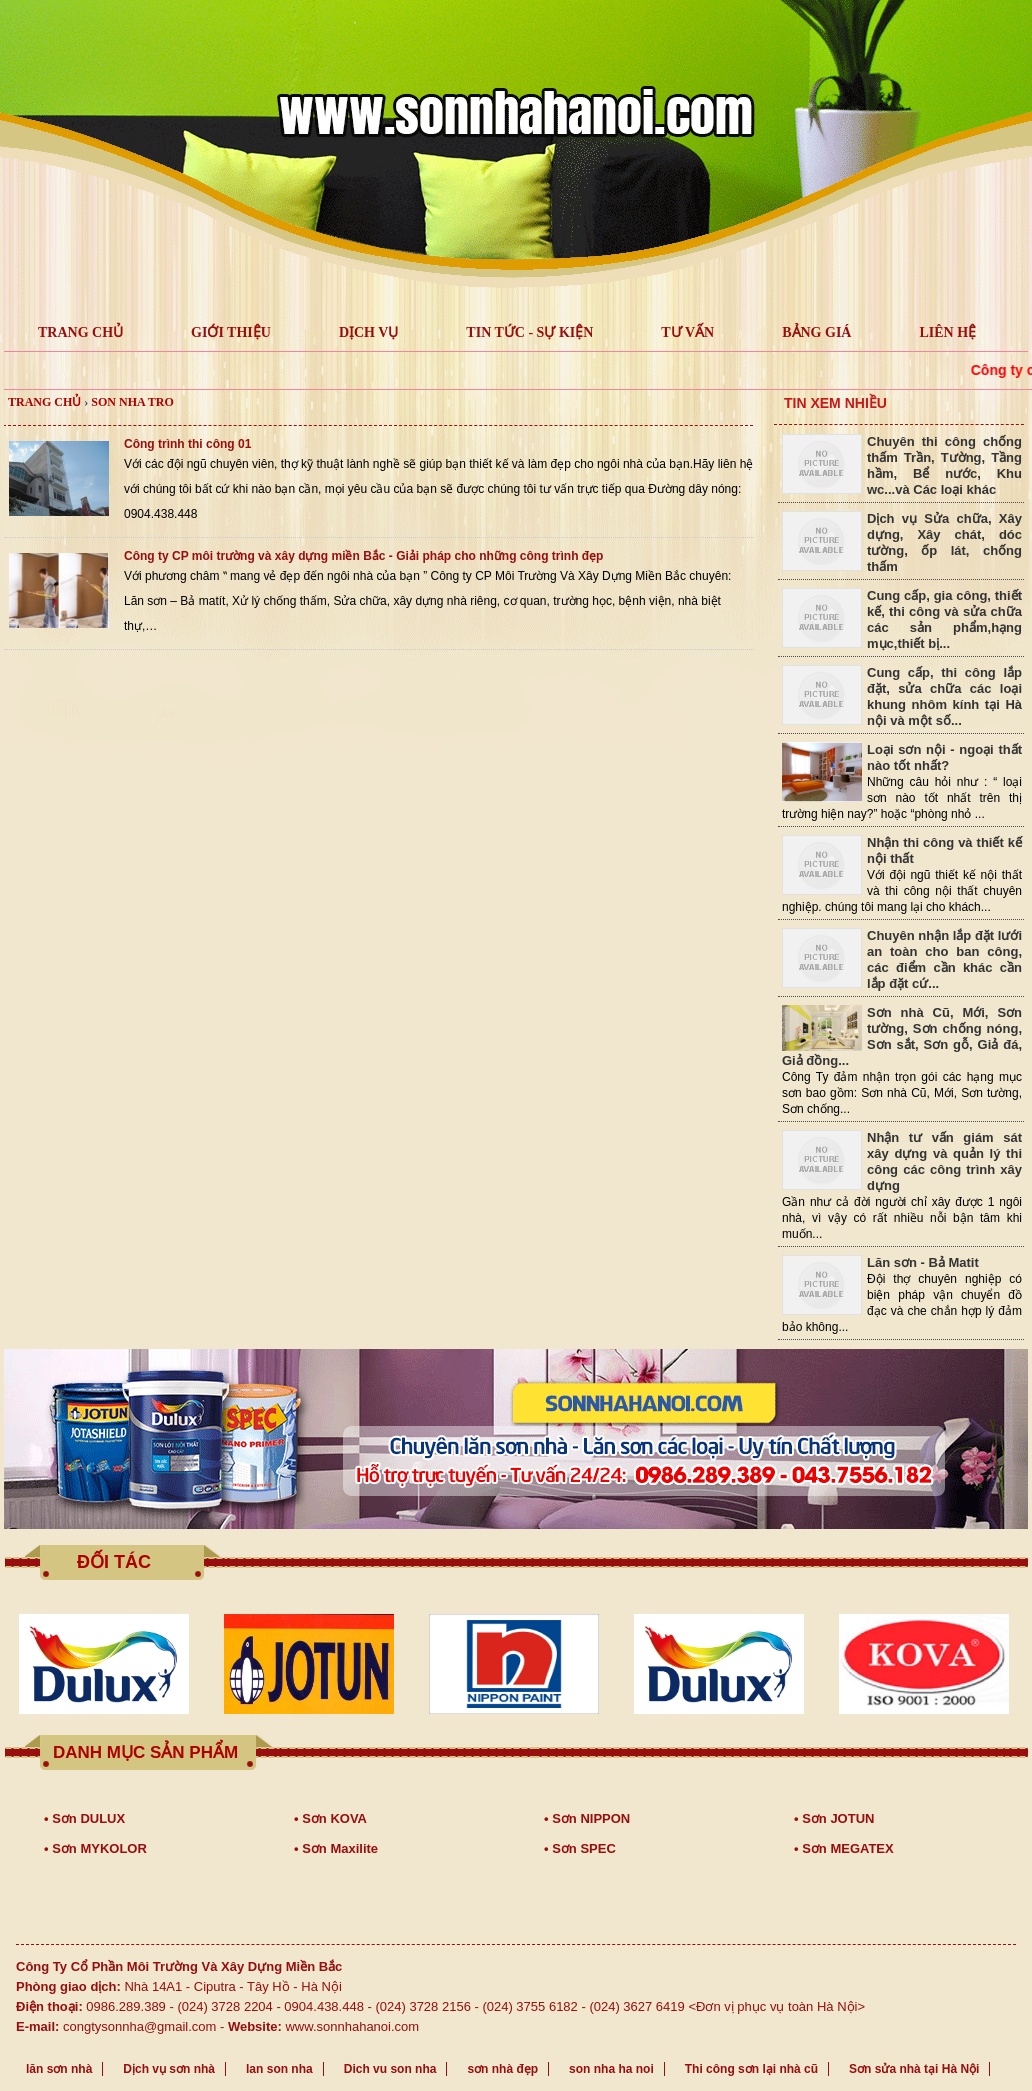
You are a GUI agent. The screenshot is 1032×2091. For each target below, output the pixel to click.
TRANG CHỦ (80, 332)
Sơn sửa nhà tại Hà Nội (914, 2069)
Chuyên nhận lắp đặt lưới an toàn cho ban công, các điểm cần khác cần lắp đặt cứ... (944, 959)
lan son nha (279, 2069)
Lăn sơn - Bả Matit (923, 1262)
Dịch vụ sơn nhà (169, 2069)
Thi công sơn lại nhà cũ (751, 2069)
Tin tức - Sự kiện (529, 332)
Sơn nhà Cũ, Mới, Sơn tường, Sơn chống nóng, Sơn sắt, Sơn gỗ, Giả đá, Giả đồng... (902, 1036)
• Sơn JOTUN (834, 1818)
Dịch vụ (368, 332)
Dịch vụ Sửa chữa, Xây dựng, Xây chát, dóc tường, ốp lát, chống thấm (944, 542)
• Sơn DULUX (84, 1818)
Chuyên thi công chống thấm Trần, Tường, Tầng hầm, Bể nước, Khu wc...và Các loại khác (944, 465)
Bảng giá (816, 332)
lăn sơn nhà (59, 2069)
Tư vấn (687, 332)
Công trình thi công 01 (187, 444)
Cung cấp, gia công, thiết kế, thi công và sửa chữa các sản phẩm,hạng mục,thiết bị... (944, 619)
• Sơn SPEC (580, 1848)
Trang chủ (44, 402)
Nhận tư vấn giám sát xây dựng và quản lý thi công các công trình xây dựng (944, 1161)
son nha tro (132, 402)
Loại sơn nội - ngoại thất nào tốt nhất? (944, 757)
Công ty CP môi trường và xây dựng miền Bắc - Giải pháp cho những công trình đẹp (363, 556)
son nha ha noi (611, 2069)
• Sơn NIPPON (587, 1818)
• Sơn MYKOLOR (95, 1848)
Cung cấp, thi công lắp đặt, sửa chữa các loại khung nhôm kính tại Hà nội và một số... (944, 696)
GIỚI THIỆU (231, 332)
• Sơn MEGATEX (844, 1848)
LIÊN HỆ (947, 332)
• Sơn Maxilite (336, 1848)
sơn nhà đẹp (502, 2069)
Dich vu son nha (390, 2069)
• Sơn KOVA (330, 1818)
